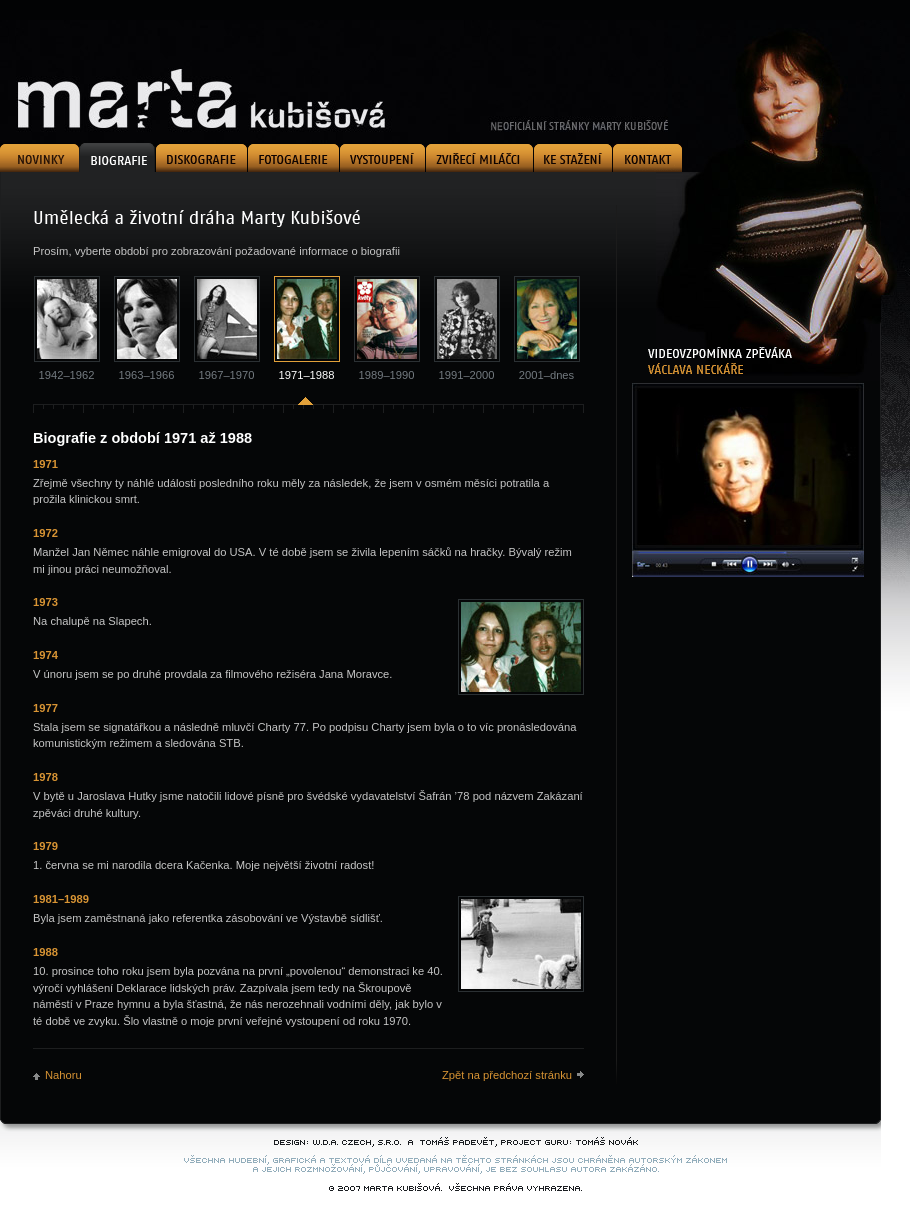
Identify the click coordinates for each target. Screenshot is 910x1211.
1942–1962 (67, 375)
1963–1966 (147, 375)
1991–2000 (467, 375)
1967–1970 (227, 375)
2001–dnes (546, 375)
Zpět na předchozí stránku (507, 1075)
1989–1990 (387, 375)
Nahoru (63, 1075)
